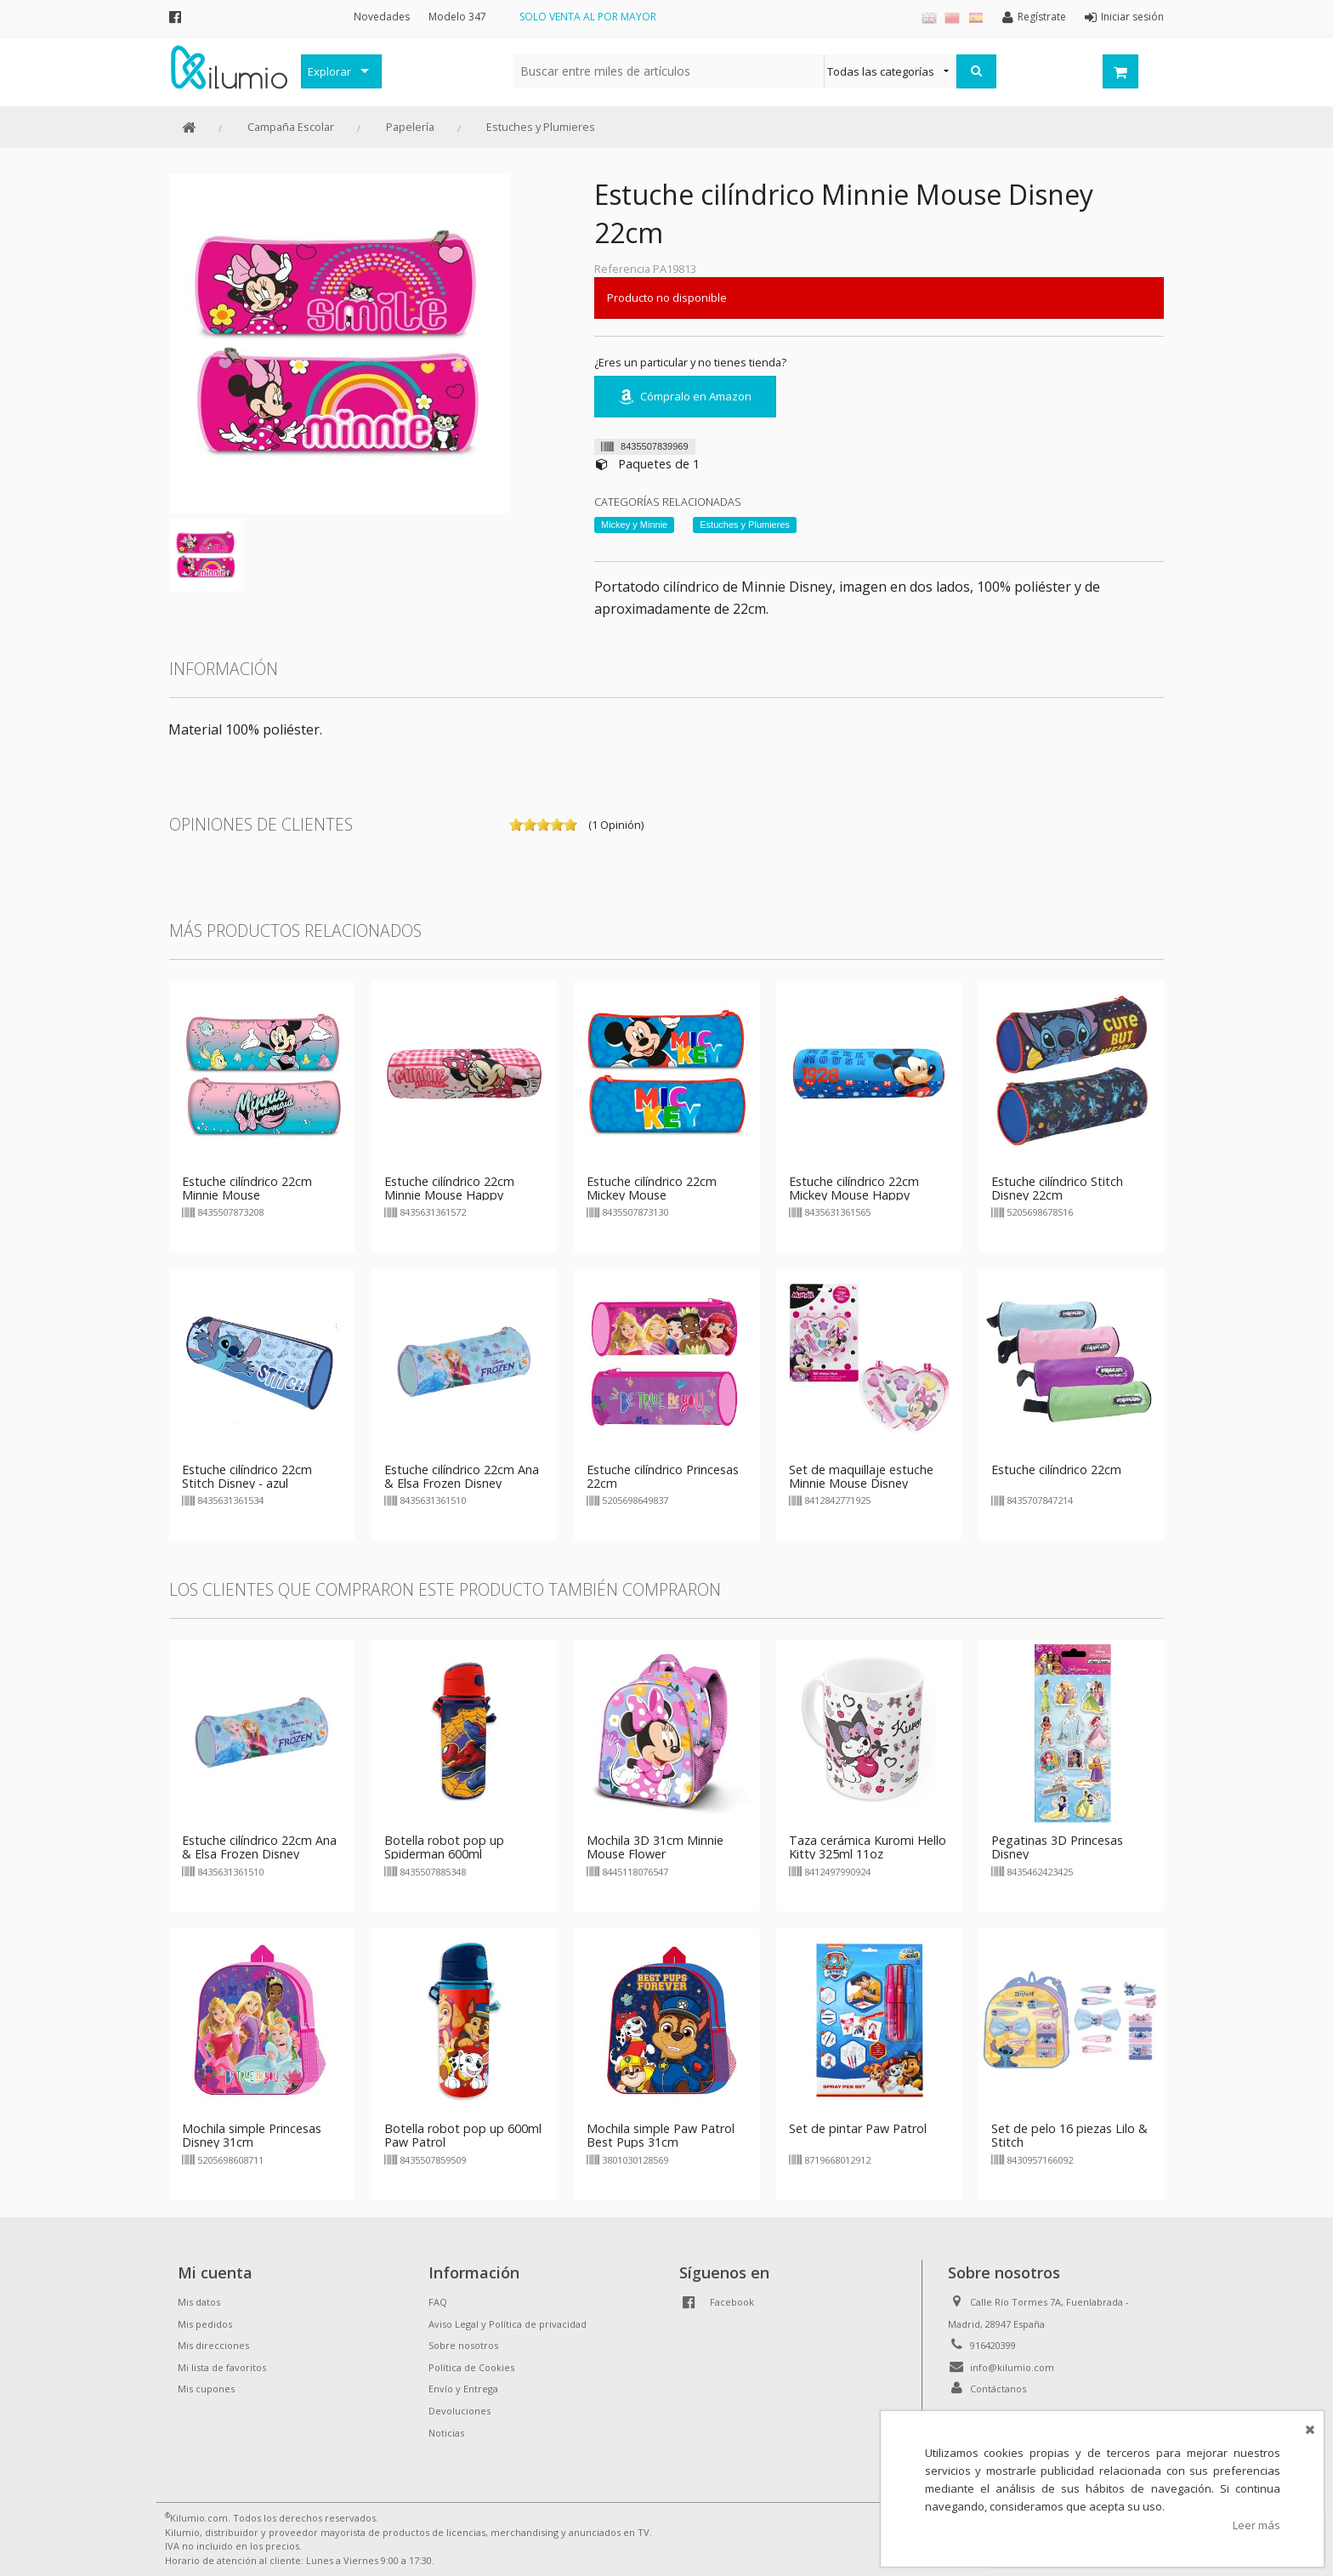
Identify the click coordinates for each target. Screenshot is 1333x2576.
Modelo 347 (457, 16)
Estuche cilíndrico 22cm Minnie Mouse (247, 1188)
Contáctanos (998, 2388)
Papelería (410, 126)
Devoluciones (459, 2410)
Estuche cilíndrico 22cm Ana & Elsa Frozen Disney (461, 1476)
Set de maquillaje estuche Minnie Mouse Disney (861, 1476)
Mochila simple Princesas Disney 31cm (251, 2135)
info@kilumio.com (1012, 2367)
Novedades (382, 16)
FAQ (437, 2301)
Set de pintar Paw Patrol (858, 2128)
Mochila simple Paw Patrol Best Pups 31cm (661, 2135)
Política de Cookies (471, 2367)
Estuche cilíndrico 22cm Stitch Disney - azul (247, 1476)
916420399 (993, 2345)
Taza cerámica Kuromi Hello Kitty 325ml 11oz (867, 1847)
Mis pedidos (205, 2324)
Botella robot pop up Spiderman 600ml (444, 1847)
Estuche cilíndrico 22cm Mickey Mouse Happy (854, 1188)
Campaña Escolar (290, 126)
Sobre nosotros (463, 2345)
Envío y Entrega (463, 2388)
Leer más (1256, 2525)
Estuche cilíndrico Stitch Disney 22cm (1057, 1188)
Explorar (329, 71)
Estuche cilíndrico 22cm (1056, 1469)
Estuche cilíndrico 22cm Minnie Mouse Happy (449, 1188)
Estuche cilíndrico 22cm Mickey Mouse (652, 1188)
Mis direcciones (213, 2345)
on (516, 824)
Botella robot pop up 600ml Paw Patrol (463, 2135)
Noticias (446, 2432)
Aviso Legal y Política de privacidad (507, 2324)
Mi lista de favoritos (222, 2367)
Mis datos (199, 2301)
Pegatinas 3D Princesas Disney (1057, 1847)
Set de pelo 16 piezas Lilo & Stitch (1069, 2135)
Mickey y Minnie (634, 524)
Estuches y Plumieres (540, 126)
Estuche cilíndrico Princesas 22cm (663, 1476)
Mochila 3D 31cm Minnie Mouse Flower (655, 1847)
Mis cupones (206, 2388)
